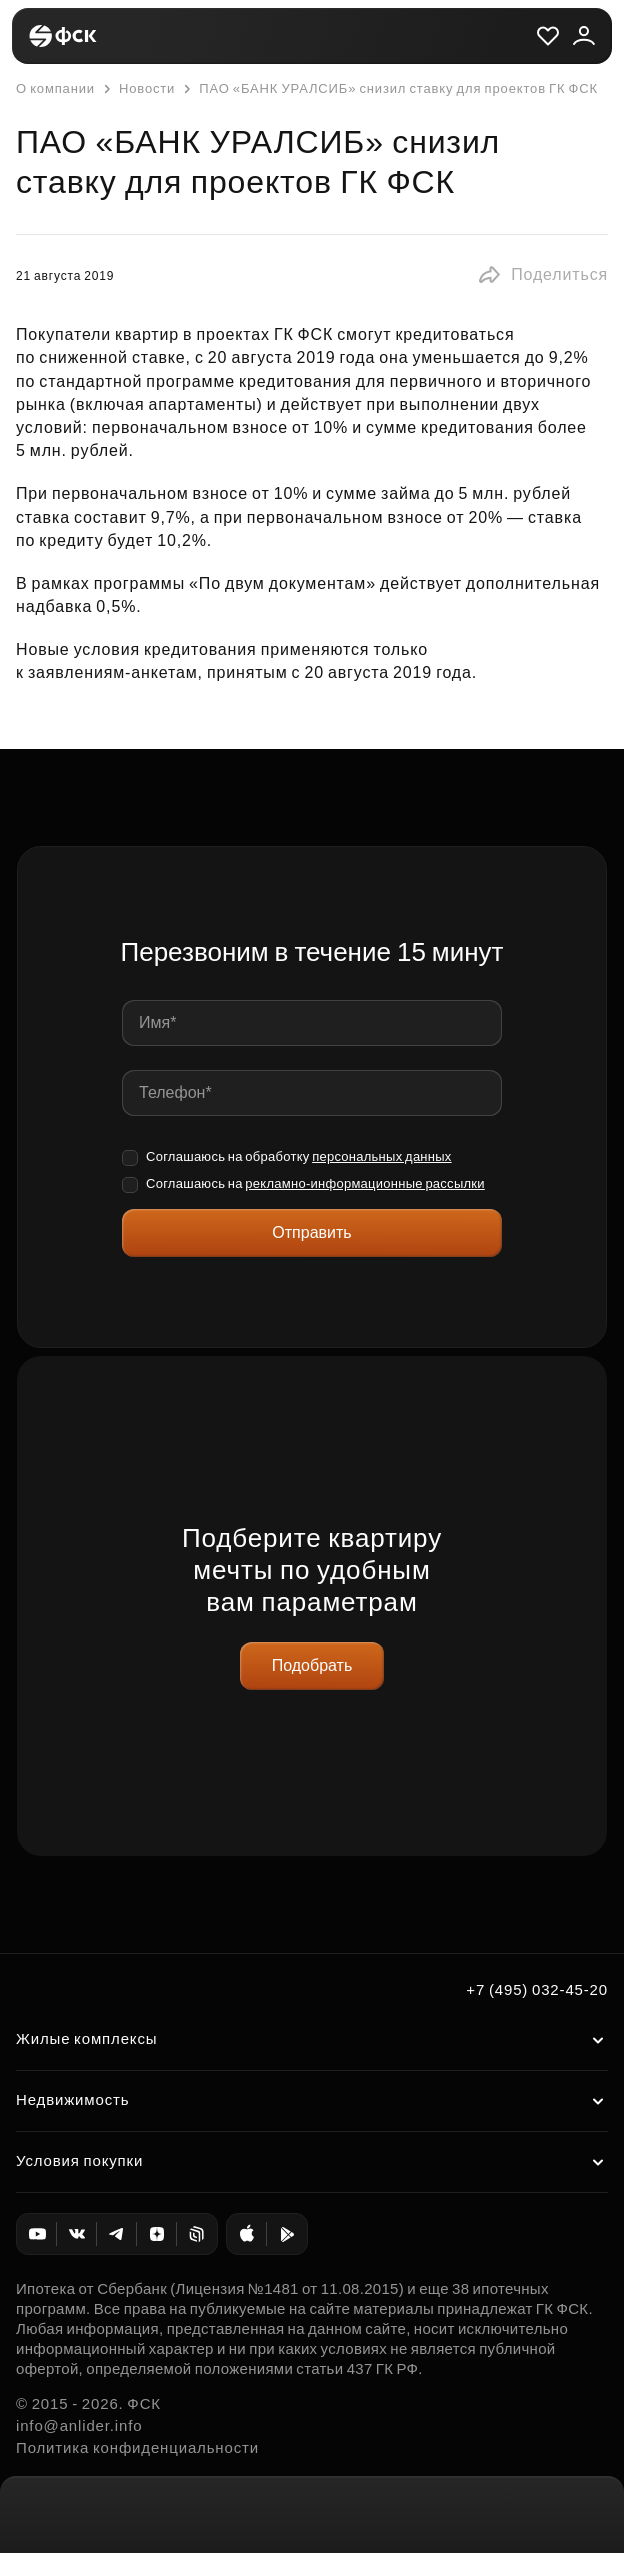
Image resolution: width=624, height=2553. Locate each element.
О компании (55, 88)
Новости (137, 89)
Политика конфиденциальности (137, 2447)
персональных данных (382, 1156)
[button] (542, 275)
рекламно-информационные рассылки (364, 1183)
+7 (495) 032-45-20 (537, 1989)
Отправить (311, 1232)
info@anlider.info (79, 2425)
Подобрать (312, 1665)
